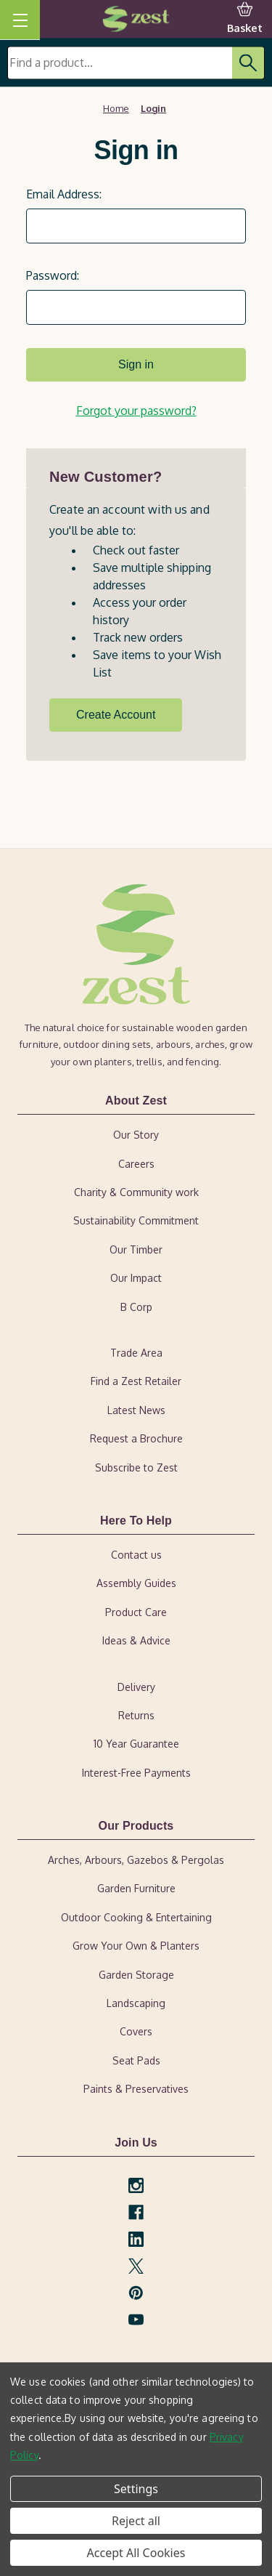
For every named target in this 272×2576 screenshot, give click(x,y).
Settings (136, 2489)
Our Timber (136, 1249)
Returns (136, 1715)
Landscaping (136, 2003)
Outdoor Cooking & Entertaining (136, 1917)
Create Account (115, 714)
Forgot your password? (136, 410)
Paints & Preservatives (136, 2089)
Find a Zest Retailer (136, 1381)
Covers (136, 2031)
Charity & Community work (136, 1192)
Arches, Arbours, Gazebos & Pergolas (136, 1860)
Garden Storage (136, 1975)
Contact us (136, 1555)
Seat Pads (136, 2060)
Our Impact (136, 1278)
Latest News (136, 1410)
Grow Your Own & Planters (136, 1945)
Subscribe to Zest (136, 1467)
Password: (52, 275)
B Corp (136, 1307)
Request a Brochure (136, 1438)
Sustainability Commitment (136, 1220)
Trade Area (136, 1352)
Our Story (136, 1134)
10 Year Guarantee (136, 1743)
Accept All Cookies (136, 2553)
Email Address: (64, 194)
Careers (136, 1164)
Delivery (136, 1687)
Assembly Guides (136, 1583)
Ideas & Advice (136, 1640)
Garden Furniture (136, 1888)
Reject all (136, 2521)
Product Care (136, 1612)
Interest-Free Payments (136, 1773)
